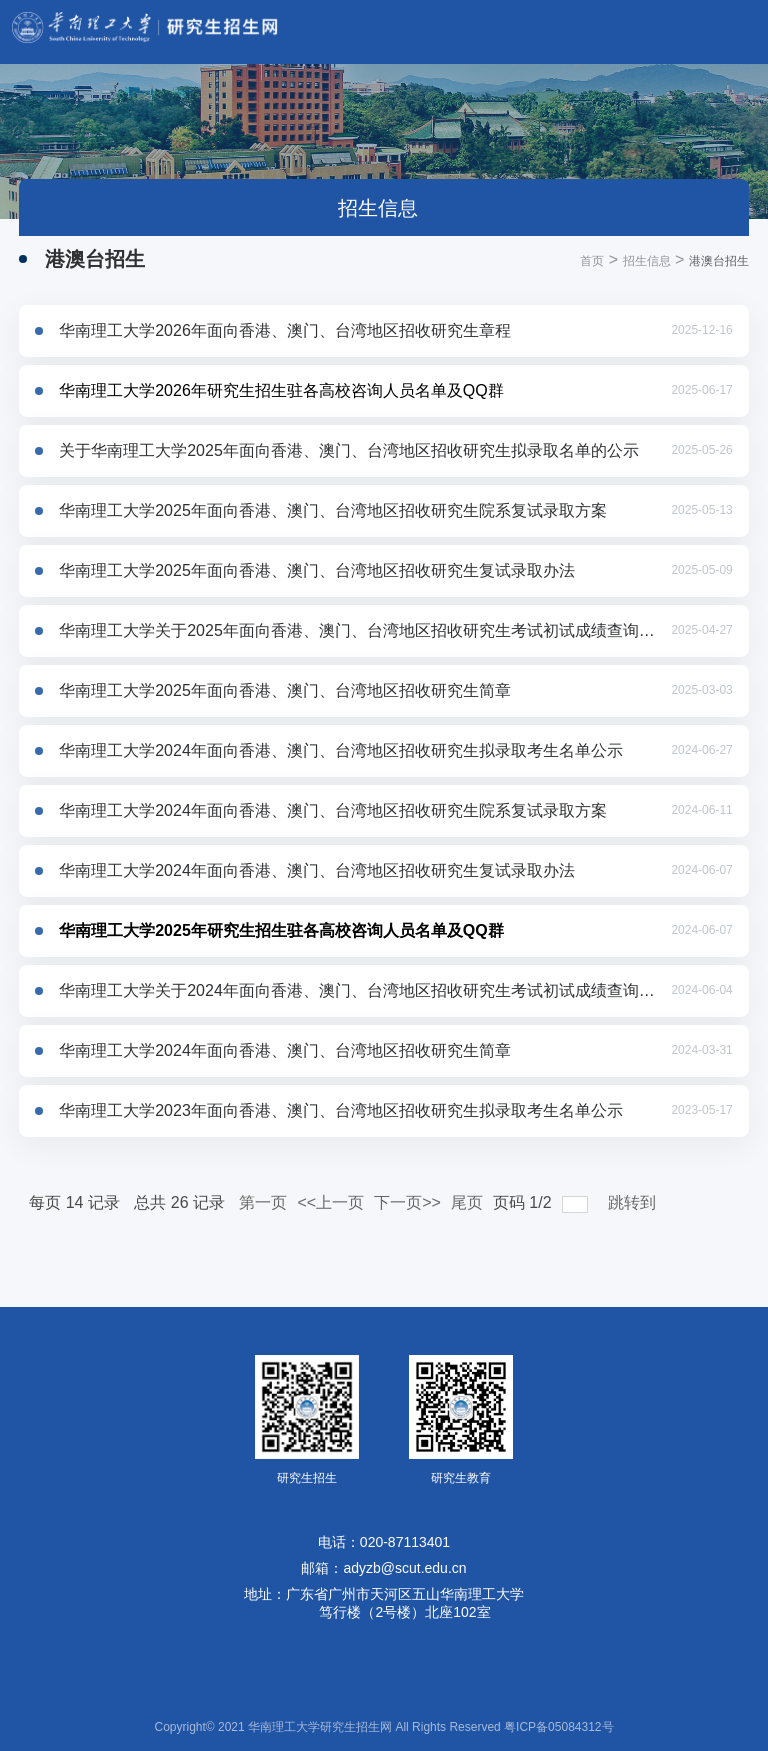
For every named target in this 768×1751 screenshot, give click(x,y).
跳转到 (634, 1202)
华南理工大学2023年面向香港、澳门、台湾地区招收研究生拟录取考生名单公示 (341, 1110)
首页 (592, 261)
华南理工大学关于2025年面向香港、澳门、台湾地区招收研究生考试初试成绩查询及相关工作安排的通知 (358, 630)
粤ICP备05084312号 (558, 1727)
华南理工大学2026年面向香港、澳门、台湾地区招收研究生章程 (285, 330)
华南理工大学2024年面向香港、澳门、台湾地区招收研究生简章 (285, 1050)
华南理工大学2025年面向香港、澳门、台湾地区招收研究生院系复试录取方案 (333, 510)
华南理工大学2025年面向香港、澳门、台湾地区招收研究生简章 (285, 690)
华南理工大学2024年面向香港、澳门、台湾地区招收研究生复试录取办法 (317, 870)
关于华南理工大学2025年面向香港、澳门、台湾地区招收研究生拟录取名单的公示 (349, 450)
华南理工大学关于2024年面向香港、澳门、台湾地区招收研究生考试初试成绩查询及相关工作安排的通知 (358, 990)
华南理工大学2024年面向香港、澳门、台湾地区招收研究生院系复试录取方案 (333, 810)
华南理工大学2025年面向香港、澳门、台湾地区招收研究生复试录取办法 (317, 570)
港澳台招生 (719, 261)
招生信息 (647, 261)
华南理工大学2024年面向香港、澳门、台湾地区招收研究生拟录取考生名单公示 (341, 750)
